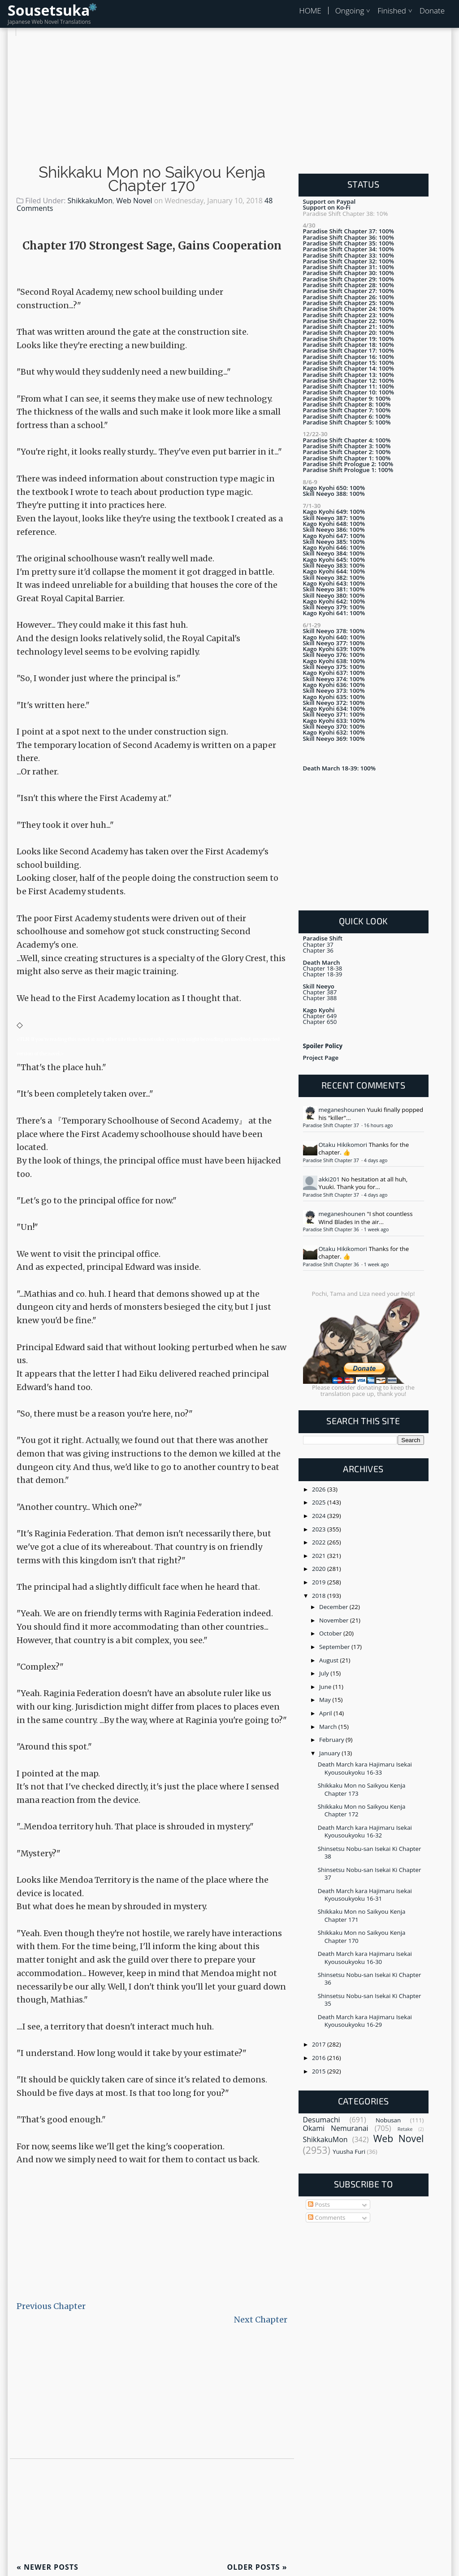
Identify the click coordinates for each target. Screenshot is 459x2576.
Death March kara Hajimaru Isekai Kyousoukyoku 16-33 (365, 1768)
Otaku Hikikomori (343, 1145)
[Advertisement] (229, 99)
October (331, 1633)
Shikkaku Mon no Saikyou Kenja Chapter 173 (362, 1789)
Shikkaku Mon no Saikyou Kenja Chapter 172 (362, 1810)
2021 (319, 1556)
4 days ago (375, 1160)
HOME (310, 10)
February (332, 1740)
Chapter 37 (318, 944)
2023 (319, 1529)
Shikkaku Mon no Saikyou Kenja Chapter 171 (362, 1915)
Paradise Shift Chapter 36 (331, 1229)
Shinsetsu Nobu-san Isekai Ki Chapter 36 (369, 1978)
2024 (319, 1516)
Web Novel (134, 201)
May (325, 1700)
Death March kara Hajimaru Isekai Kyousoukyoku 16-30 (365, 1957)
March (328, 1727)
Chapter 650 (320, 1022)
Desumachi (321, 2120)
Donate (432, 10)
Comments (326, 2217)
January (330, 1753)
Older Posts (257, 2567)
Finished (391, 10)
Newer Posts (47, 2567)
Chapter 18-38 (322, 968)
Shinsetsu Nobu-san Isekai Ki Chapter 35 (369, 1999)
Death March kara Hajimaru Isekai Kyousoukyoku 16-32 (365, 1831)
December (334, 1607)
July (324, 1673)
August (329, 1660)
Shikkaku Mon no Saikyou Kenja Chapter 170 (152, 179)
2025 (319, 1502)
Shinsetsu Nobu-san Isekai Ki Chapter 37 (369, 1873)
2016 (319, 2058)
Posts (319, 2204)
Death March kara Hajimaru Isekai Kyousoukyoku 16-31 (365, 1894)
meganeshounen (342, 1110)
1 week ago (376, 1229)
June (326, 1687)
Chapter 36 (318, 950)
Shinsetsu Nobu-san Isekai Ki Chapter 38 (369, 1852)
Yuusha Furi (349, 2151)
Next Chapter (260, 2319)
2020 (319, 1569)
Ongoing (349, 10)
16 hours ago (378, 1125)
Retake (405, 2129)
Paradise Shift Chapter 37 (331, 1125)
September (335, 1647)
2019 (319, 1582)
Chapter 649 (320, 1016)
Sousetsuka (49, 10)
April (326, 1713)
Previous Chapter (51, 2306)
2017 (319, 2044)
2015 (319, 2071)
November (334, 1620)
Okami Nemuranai (335, 2128)
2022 (319, 1542)
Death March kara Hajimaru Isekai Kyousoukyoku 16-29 (365, 2021)
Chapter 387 (320, 992)
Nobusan (388, 2120)
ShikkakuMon (90, 201)
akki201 (329, 1179)
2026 (319, 1489)
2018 (319, 1596)
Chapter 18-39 (322, 974)
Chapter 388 (320, 998)
